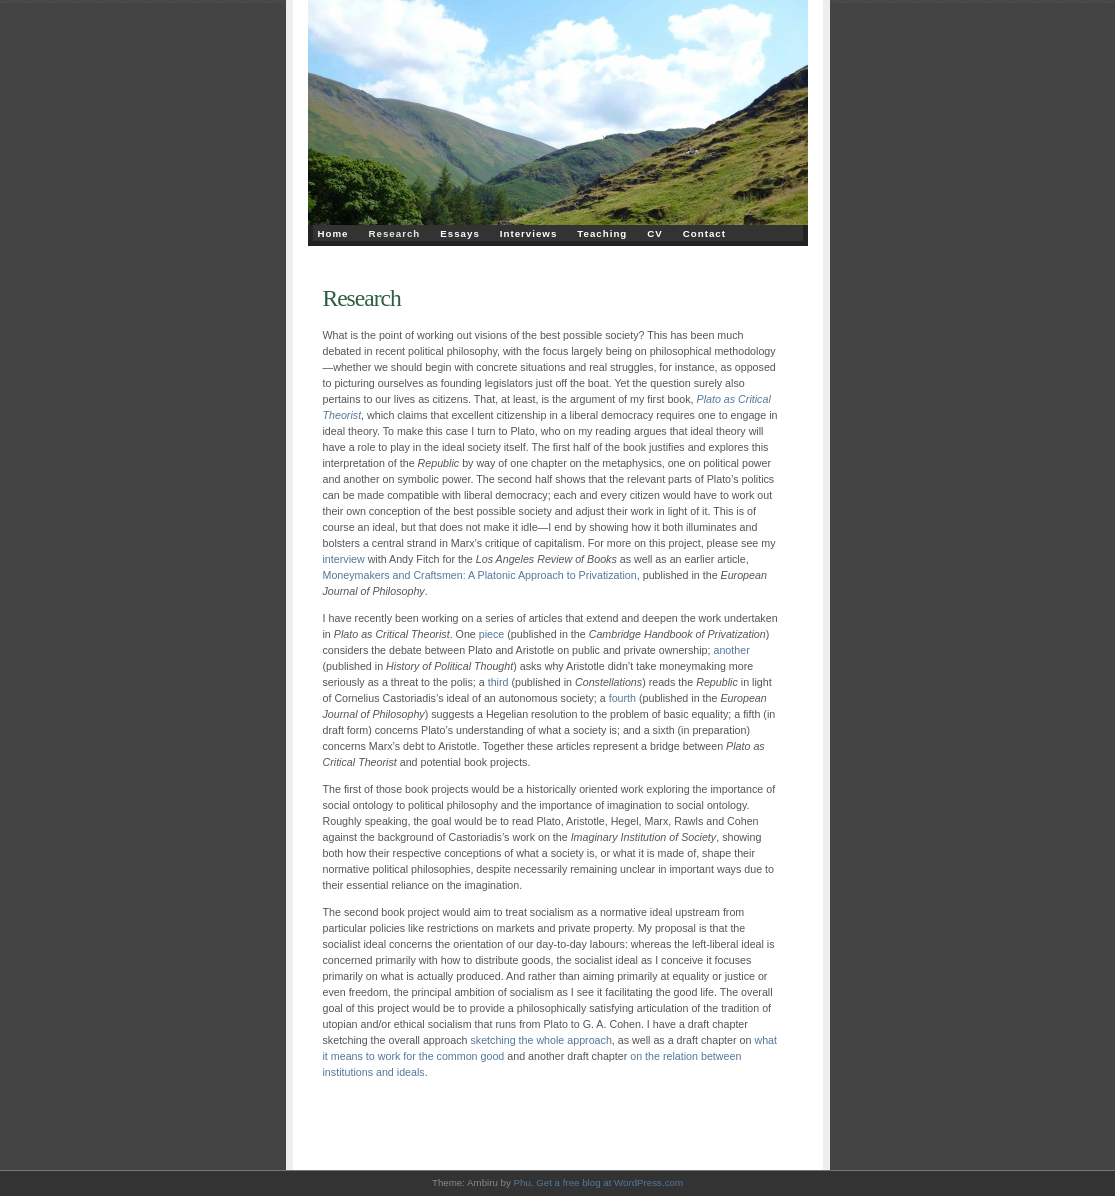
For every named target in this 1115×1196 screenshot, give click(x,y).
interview (344, 559)
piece (492, 634)
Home (333, 233)
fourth (622, 698)
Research (395, 233)
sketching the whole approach (540, 1040)
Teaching (602, 233)
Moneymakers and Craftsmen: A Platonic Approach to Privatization (480, 575)
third (498, 682)
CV (655, 233)
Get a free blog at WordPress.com (609, 1182)
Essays (460, 233)
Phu (522, 1182)
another (731, 650)
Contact (704, 233)
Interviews (529, 233)
